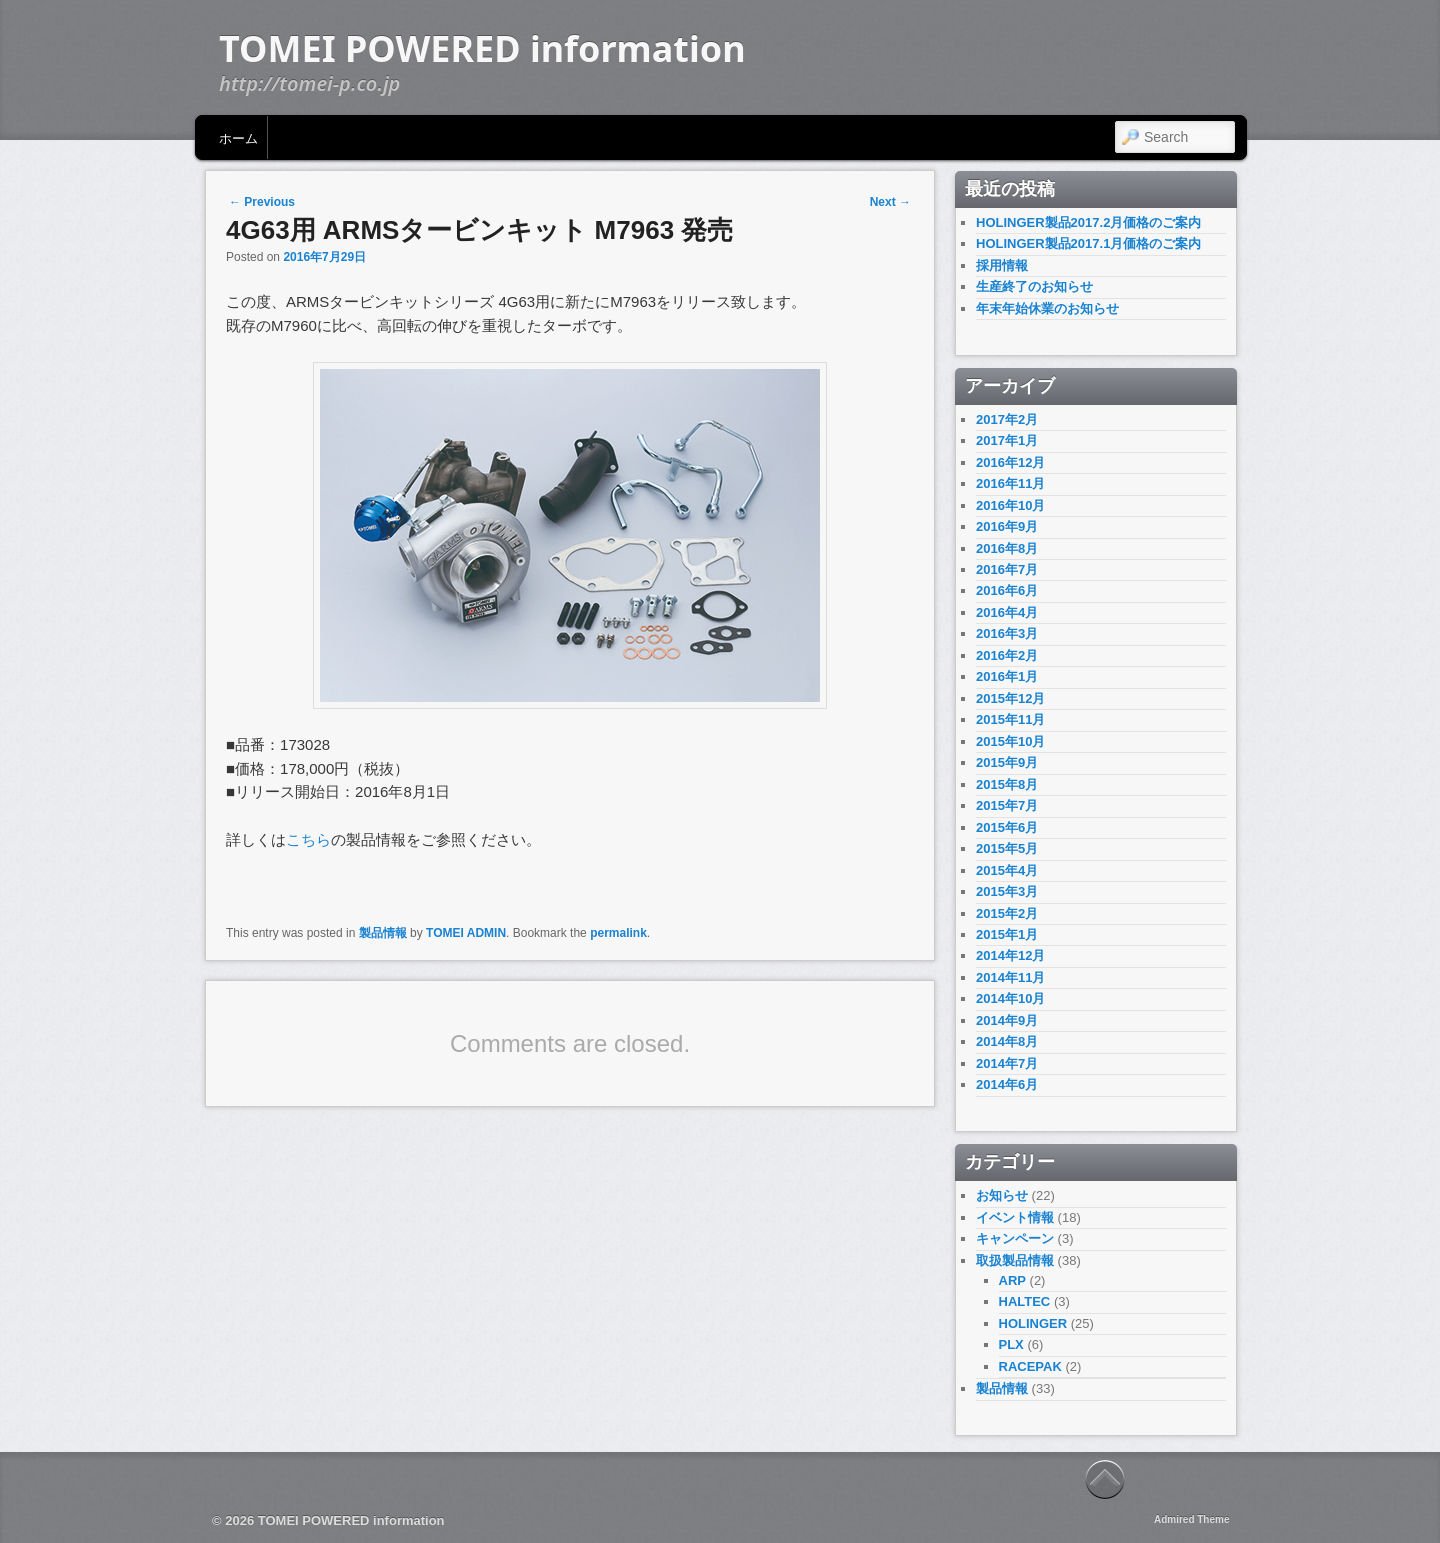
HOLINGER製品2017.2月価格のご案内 (1088, 222)
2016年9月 (1007, 526)
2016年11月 (1010, 483)
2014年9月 (1007, 1020)
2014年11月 (1010, 977)
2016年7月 (1007, 569)
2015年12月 (1010, 698)
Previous (262, 202)
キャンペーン (1015, 1238)
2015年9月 (1007, 762)
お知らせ (1002, 1195)
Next (890, 202)
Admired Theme (1192, 1519)
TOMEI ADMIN (466, 933)
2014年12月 (1010, 955)
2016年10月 (1010, 505)
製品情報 (383, 933)
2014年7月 (1007, 1063)
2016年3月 (1007, 633)
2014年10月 (1010, 998)
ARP (1012, 1280)
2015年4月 (1007, 870)
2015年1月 (1007, 934)
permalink (618, 933)
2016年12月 (1010, 462)
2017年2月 (1007, 419)
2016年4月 (1007, 612)
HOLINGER (1033, 1323)
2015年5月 (1007, 848)
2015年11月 (1010, 719)
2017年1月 (1007, 440)
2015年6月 (1007, 827)
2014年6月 (1007, 1084)
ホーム (238, 137)
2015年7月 (1007, 805)
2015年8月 (1007, 784)
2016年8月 (1007, 548)
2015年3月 (1007, 891)
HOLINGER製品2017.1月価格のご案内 (1088, 243)
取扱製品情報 (1015, 1260)
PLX (1011, 1344)
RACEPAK (1030, 1366)
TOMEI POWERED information (482, 48)
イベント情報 (1015, 1217)
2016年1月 (1007, 676)
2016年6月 (1007, 590)
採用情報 (1002, 265)
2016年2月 (1007, 655)
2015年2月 (1007, 913)
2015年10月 (1010, 741)
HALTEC (1025, 1301)
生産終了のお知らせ (1034, 286)
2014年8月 (1007, 1041)
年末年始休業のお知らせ (1047, 308)
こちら (308, 839)
